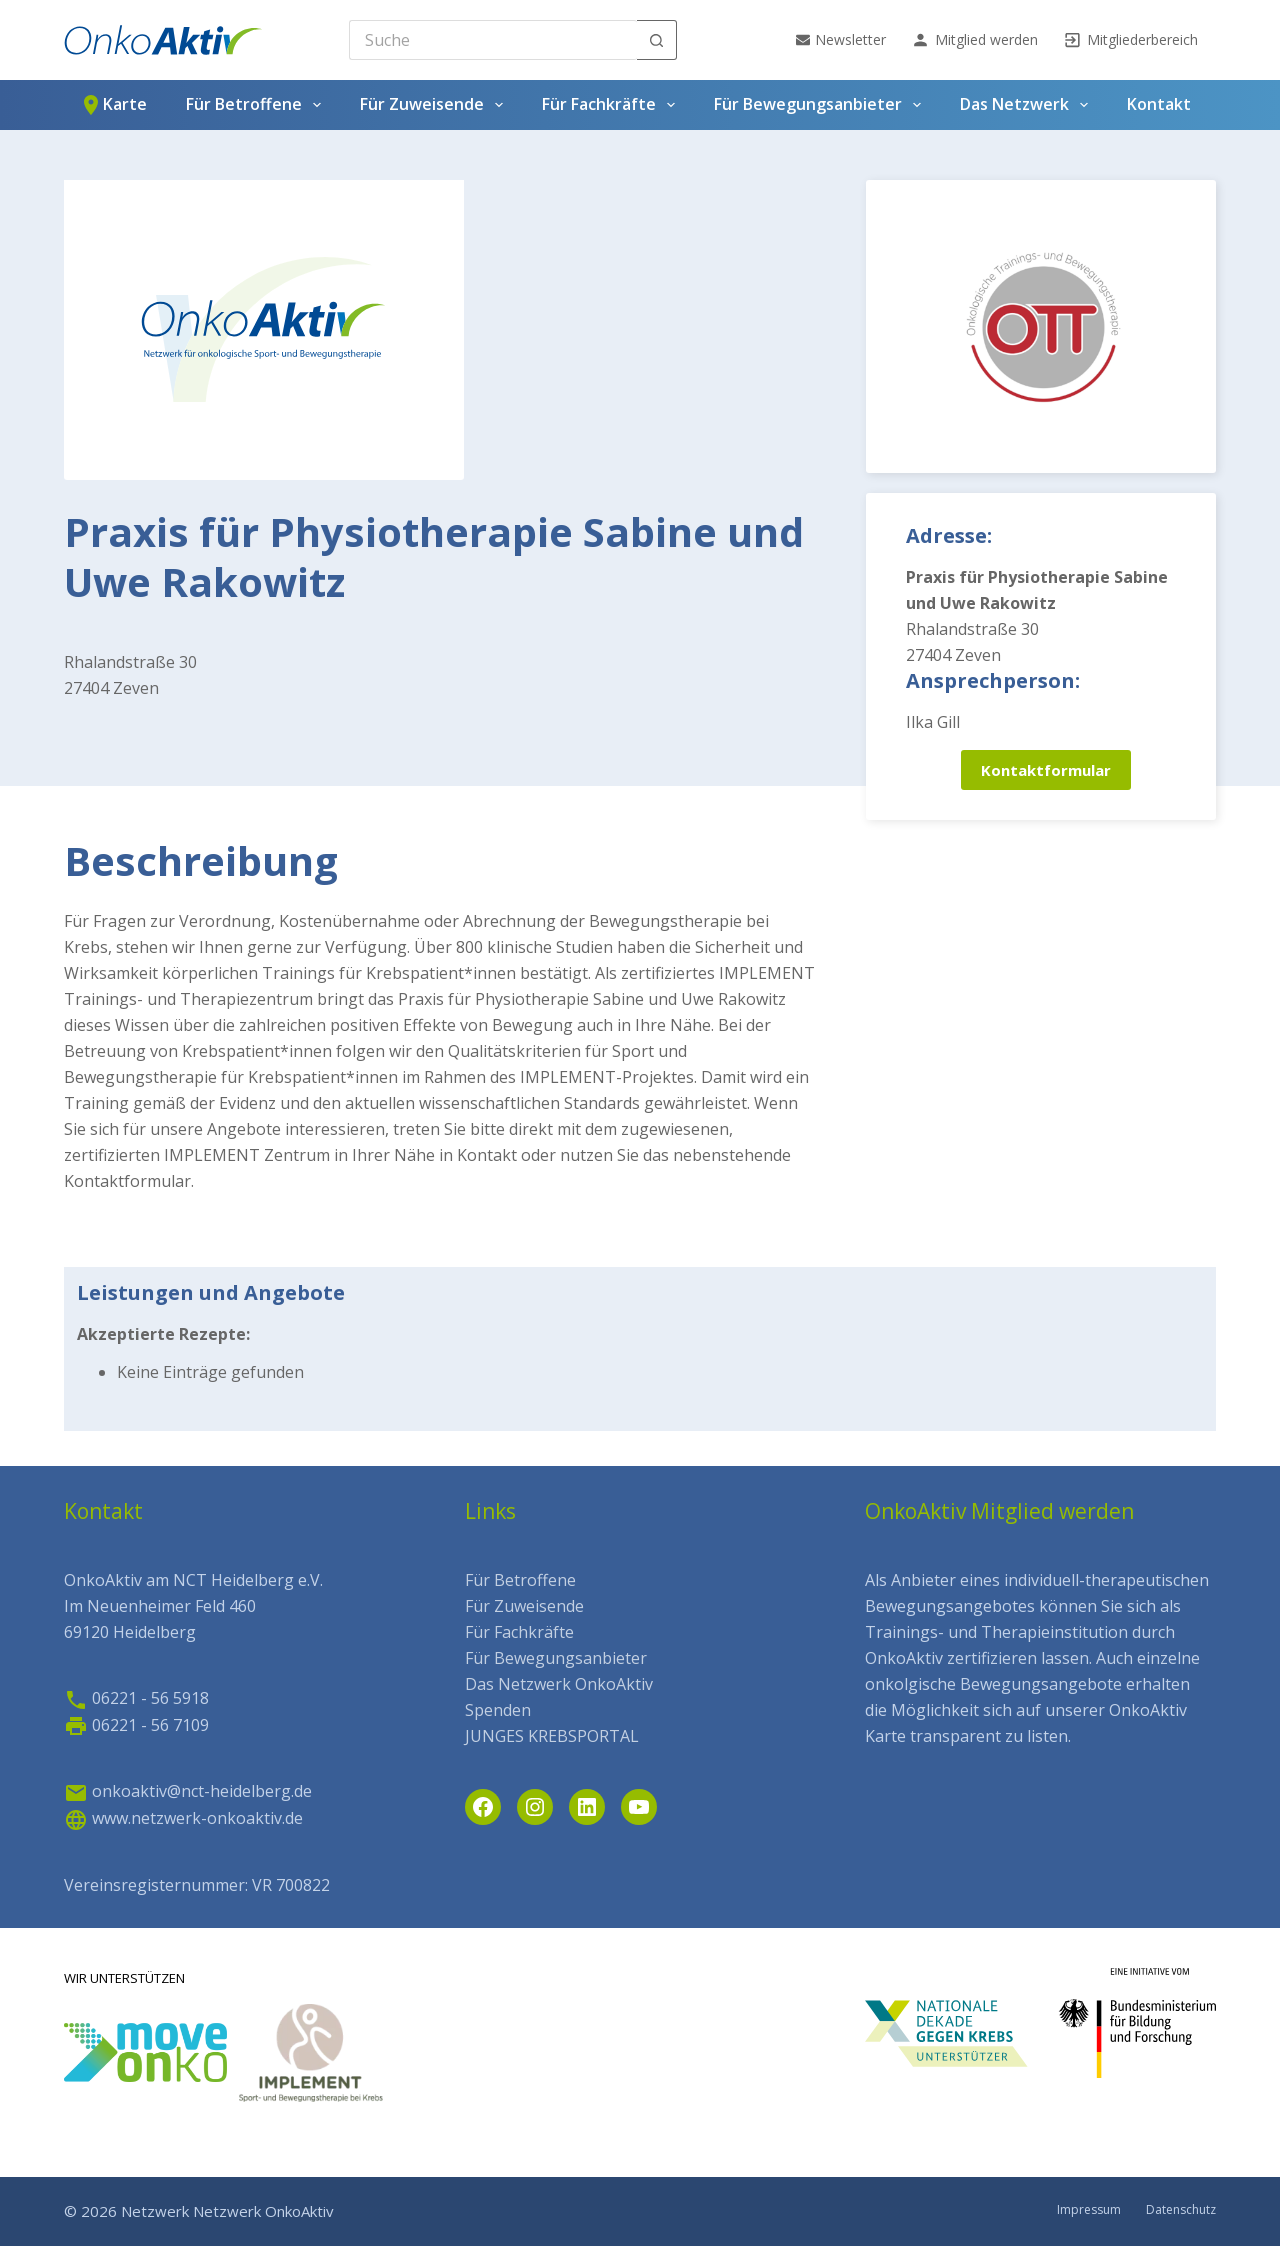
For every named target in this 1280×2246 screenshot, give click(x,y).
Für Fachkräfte (612, 105)
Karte (113, 105)
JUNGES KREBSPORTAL (552, 1736)
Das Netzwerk (1028, 105)
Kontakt (1159, 104)
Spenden (498, 1710)
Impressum (1089, 2210)
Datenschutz (1181, 2210)
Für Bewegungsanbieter (821, 105)
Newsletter (841, 39)
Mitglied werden (974, 40)
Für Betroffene (257, 105)
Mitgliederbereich (1130, 40)
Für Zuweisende (435, 105)
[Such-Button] (657, 40)
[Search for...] (493, 40)
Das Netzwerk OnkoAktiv (559, 1684)
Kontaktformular (1046, 770)
